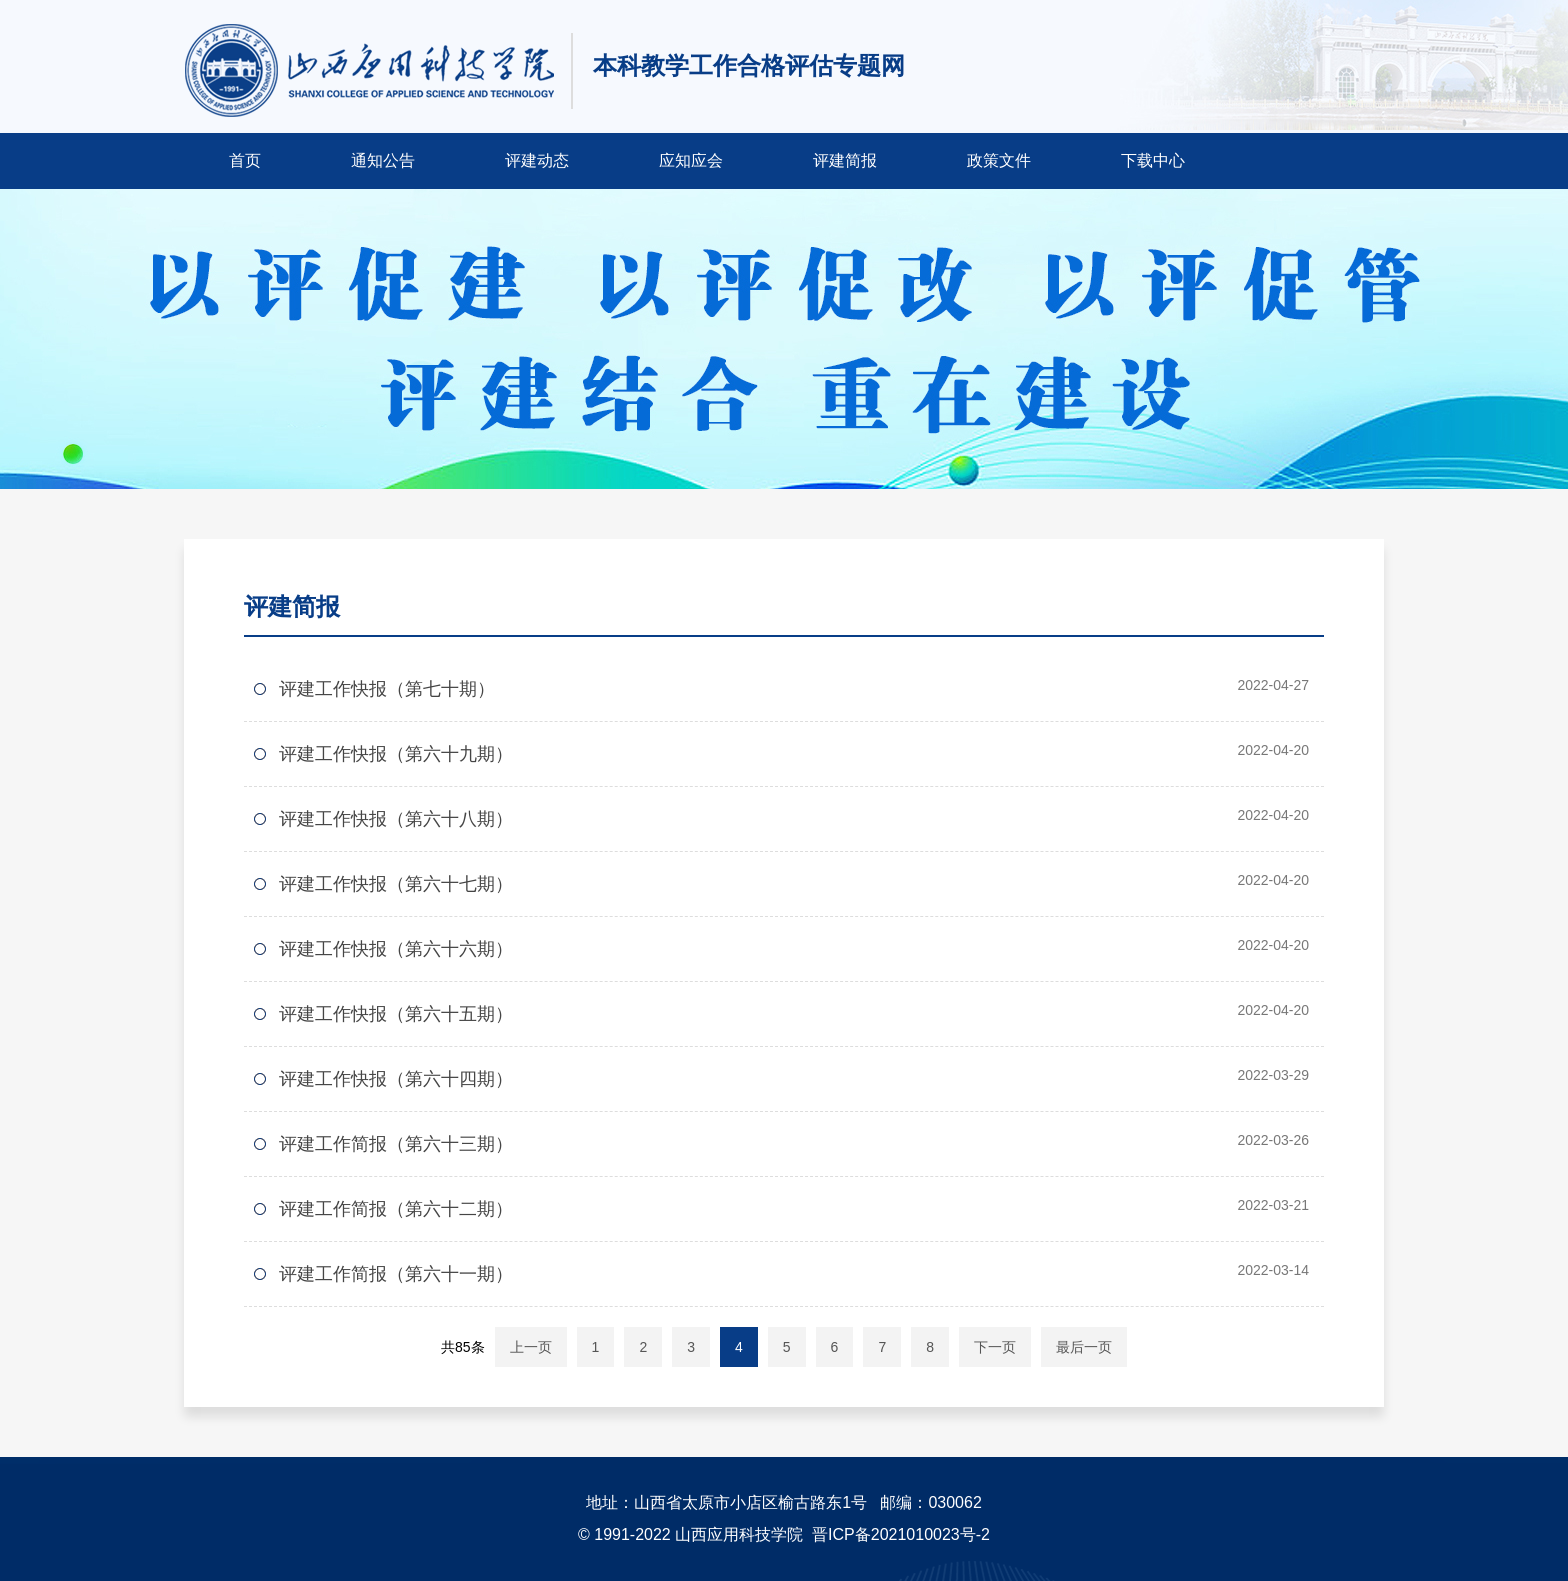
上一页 (531, 1347)
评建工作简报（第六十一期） (396, 1274)
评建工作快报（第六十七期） (396, 884)
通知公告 (383, 160)
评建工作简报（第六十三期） (396, 1144)
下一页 (995, 1347)
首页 (245, 160)
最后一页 (1084, 1347)
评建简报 (845, 160)
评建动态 (537, 160)
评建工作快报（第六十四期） (396, 1079)
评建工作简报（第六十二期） (396, 1209)
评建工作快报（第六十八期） (396, 819)
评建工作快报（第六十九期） (396, 754)
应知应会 (691, 160)
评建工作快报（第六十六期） (396, 949)
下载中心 (1153, 160)
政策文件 (999, 160)
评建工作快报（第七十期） (387, 689)
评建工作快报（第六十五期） (396, 1014)
